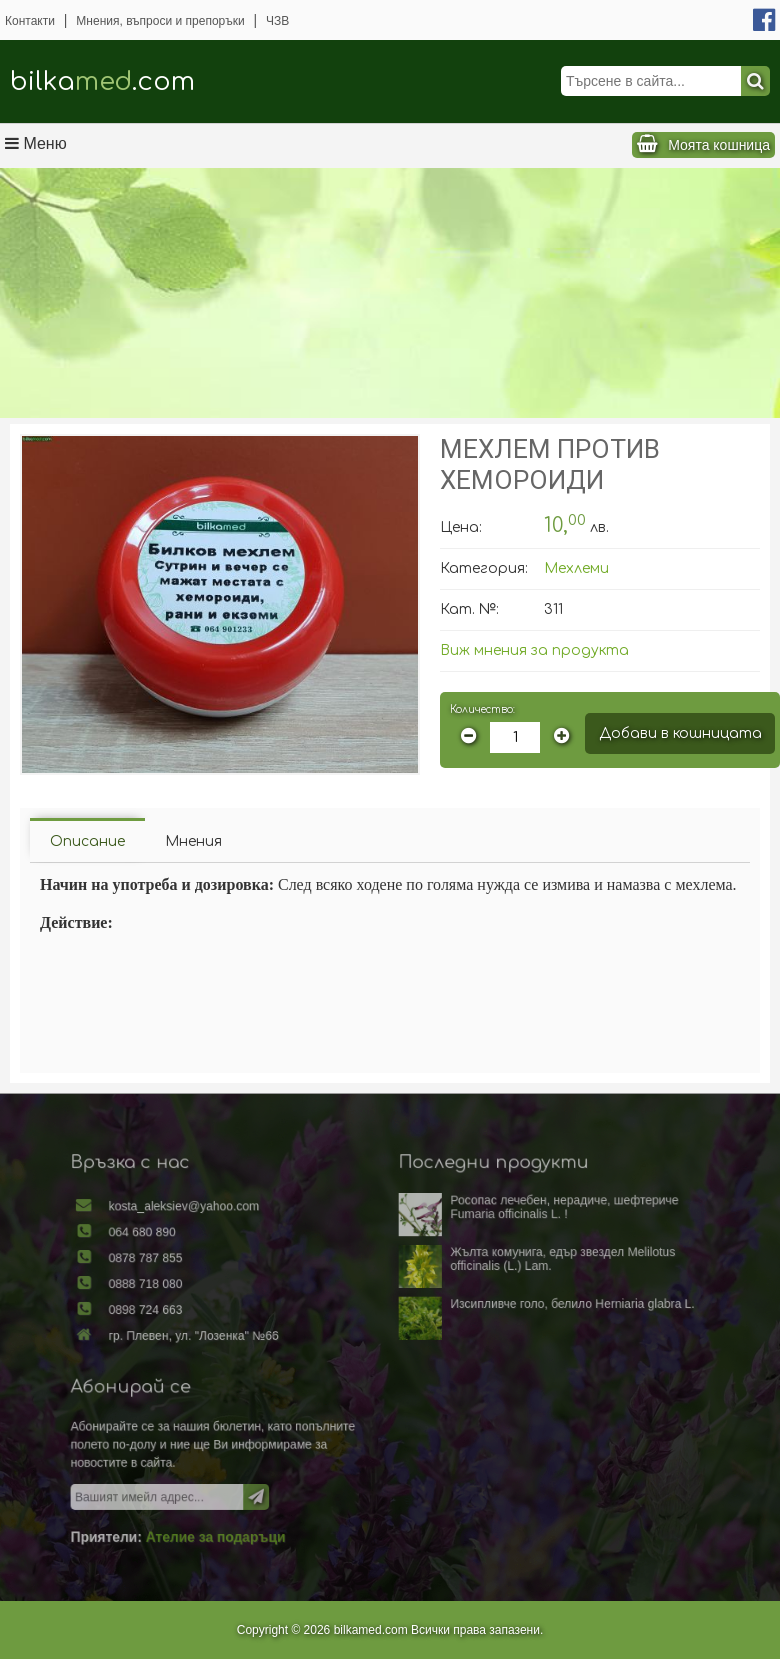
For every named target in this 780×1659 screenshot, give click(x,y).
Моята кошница (719, 145)
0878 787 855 (173, 1272)
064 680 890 (170, 1249)
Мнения (193, 841)
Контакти (30, 21)
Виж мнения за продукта (534, 650)
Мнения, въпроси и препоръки (160, 21)
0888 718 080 (173, 1295)
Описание (87, 841)
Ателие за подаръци (236, 1518)
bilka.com (102, 81)
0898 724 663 (173, 1318)
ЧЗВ (277, 21)
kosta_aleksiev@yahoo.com (207, 1226)
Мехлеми (576, 568)
